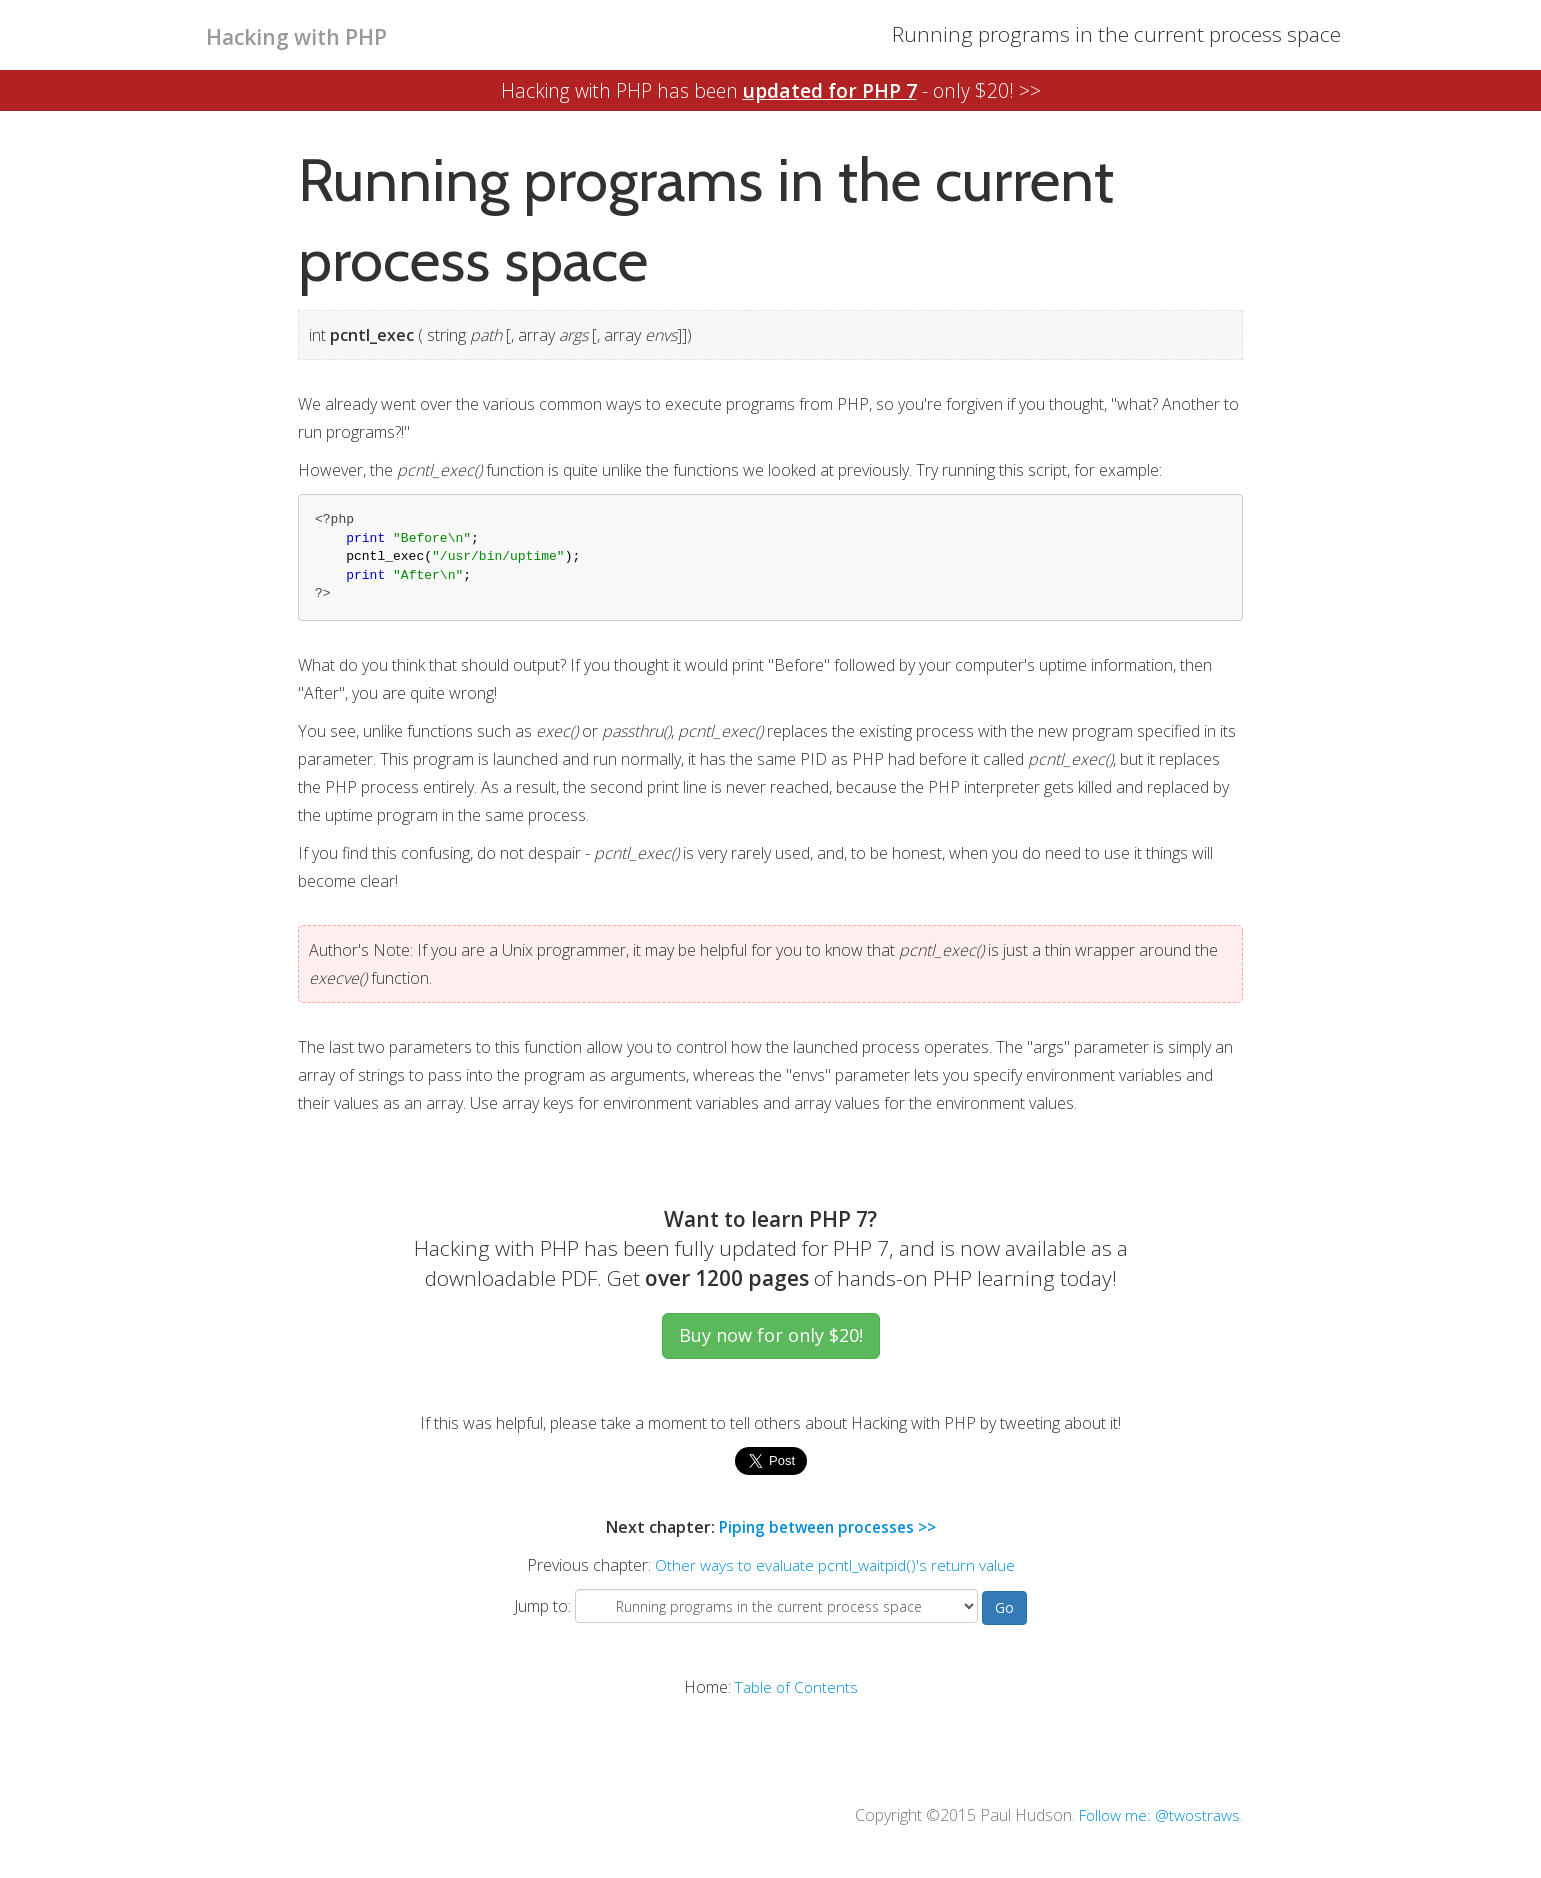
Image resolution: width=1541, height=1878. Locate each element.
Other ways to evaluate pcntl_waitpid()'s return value (834, 1565)
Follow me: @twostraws (1155, 1814)
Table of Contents (796, 1686)
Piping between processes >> (827, 1527)
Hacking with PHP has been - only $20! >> (771, 90)
